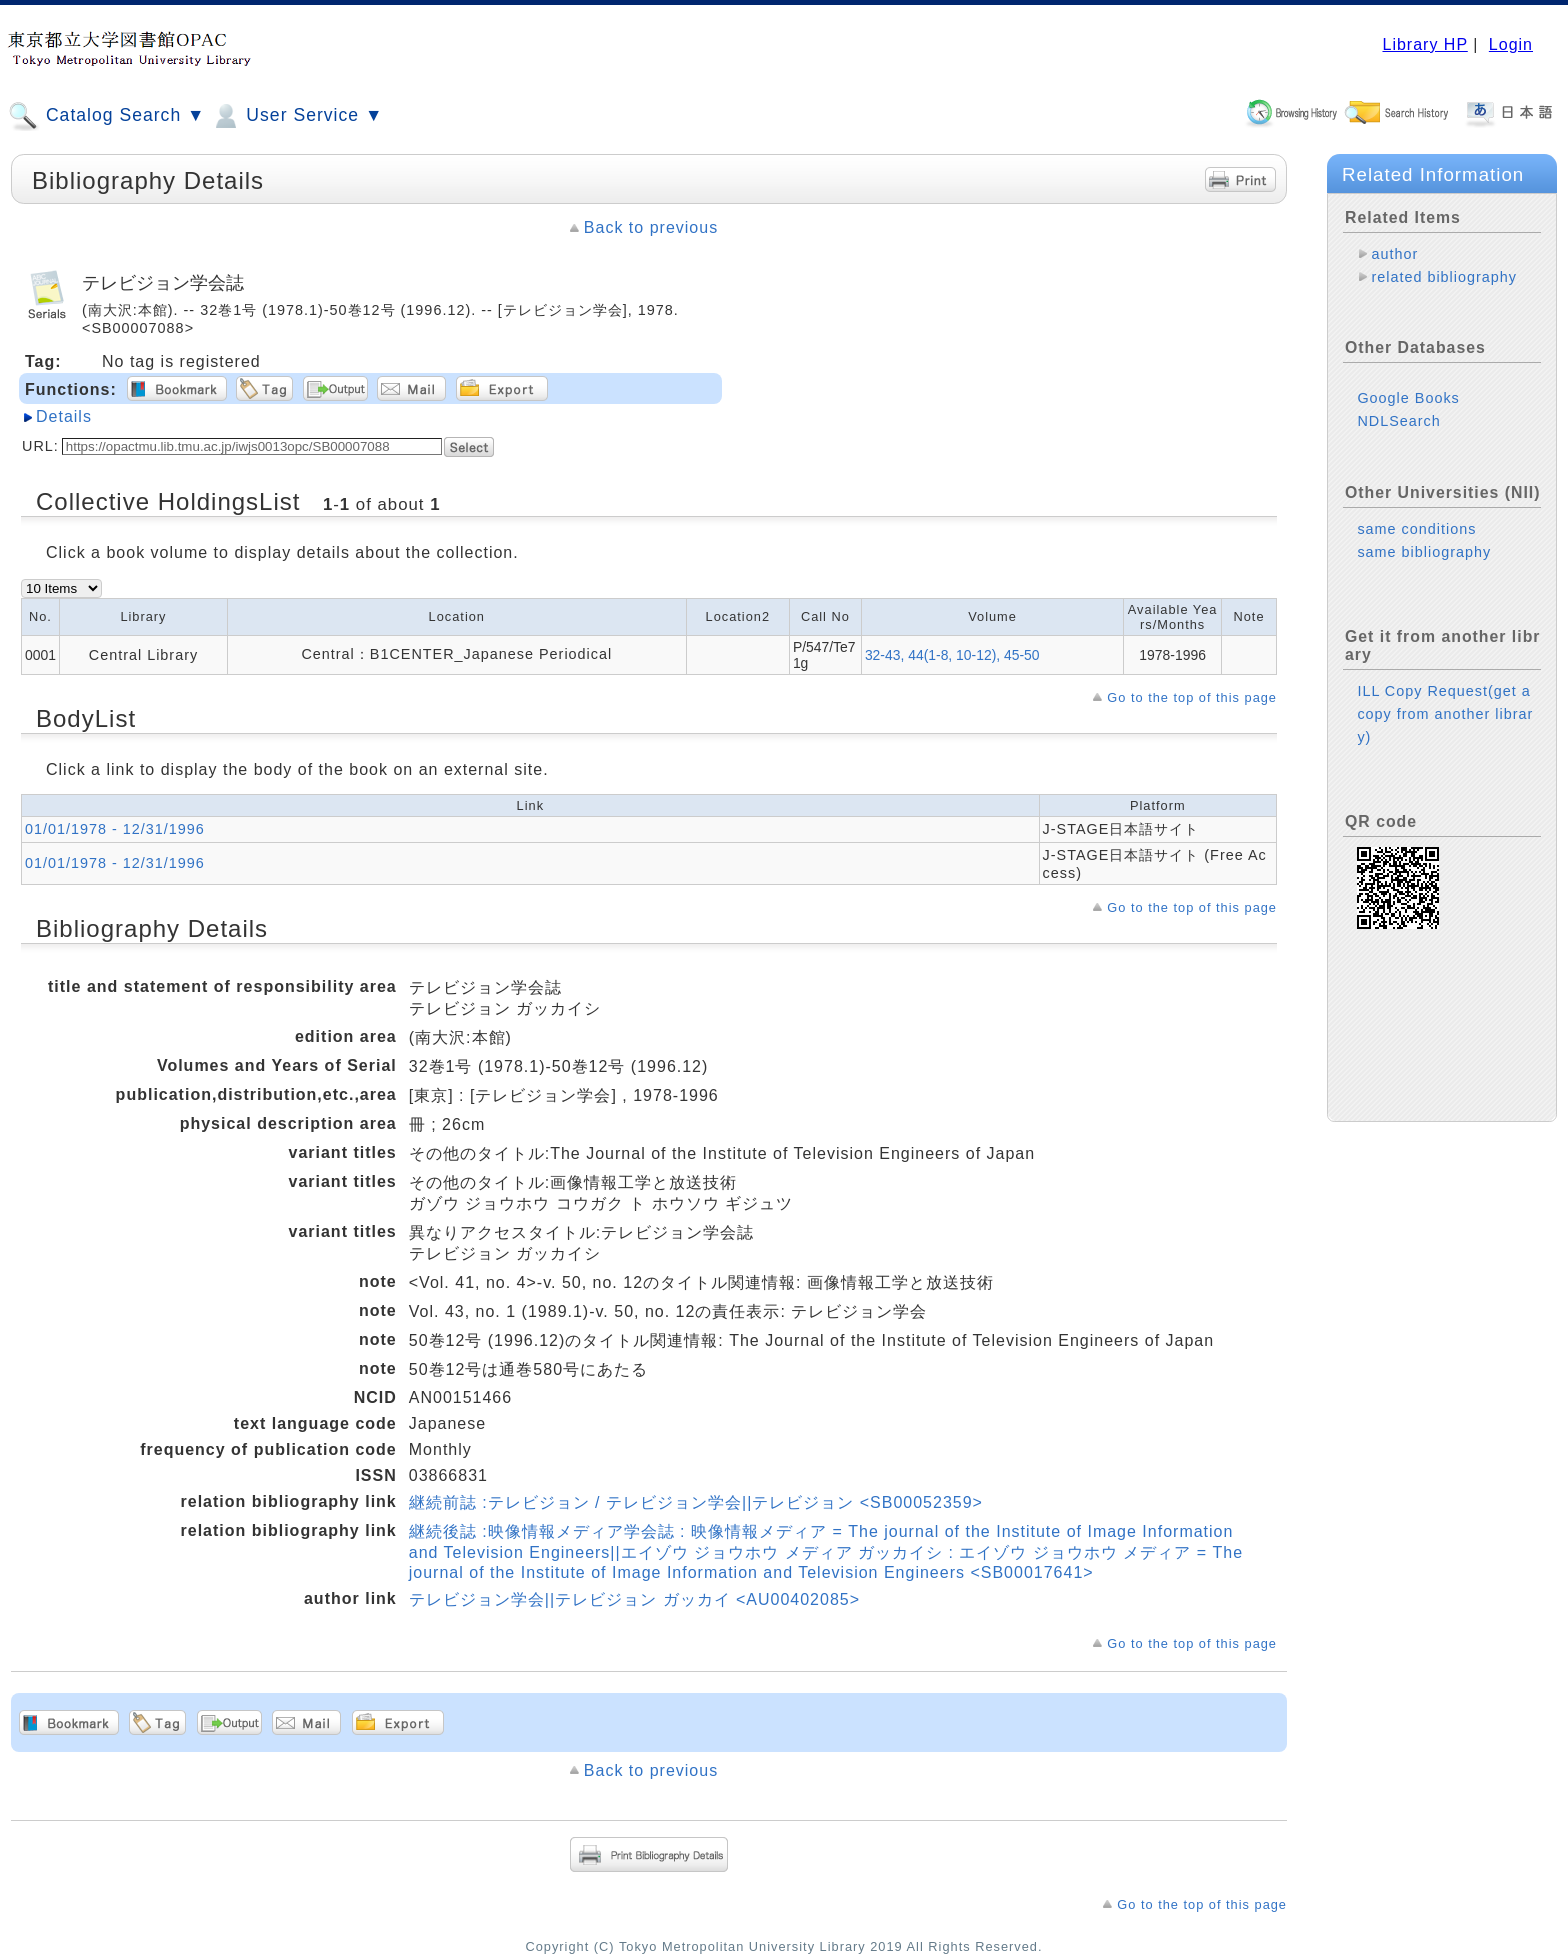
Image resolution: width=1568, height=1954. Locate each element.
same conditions (1416, 529)
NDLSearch (1398, 421)
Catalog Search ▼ (106, 116)
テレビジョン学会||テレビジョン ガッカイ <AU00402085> (634, 1599)
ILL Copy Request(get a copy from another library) (1445, 714)
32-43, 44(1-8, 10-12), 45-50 (952, 655)
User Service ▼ (296, 116)
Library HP (1424, 44)
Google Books (1408, 398)
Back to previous (651, 227)
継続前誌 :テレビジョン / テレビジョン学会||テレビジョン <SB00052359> (696, 1502)
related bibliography (1444, 277)
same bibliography (1424, 552)
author (1394, 254)
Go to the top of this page (1192, 697)
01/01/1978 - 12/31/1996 (115, 829)
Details (64, 416)
